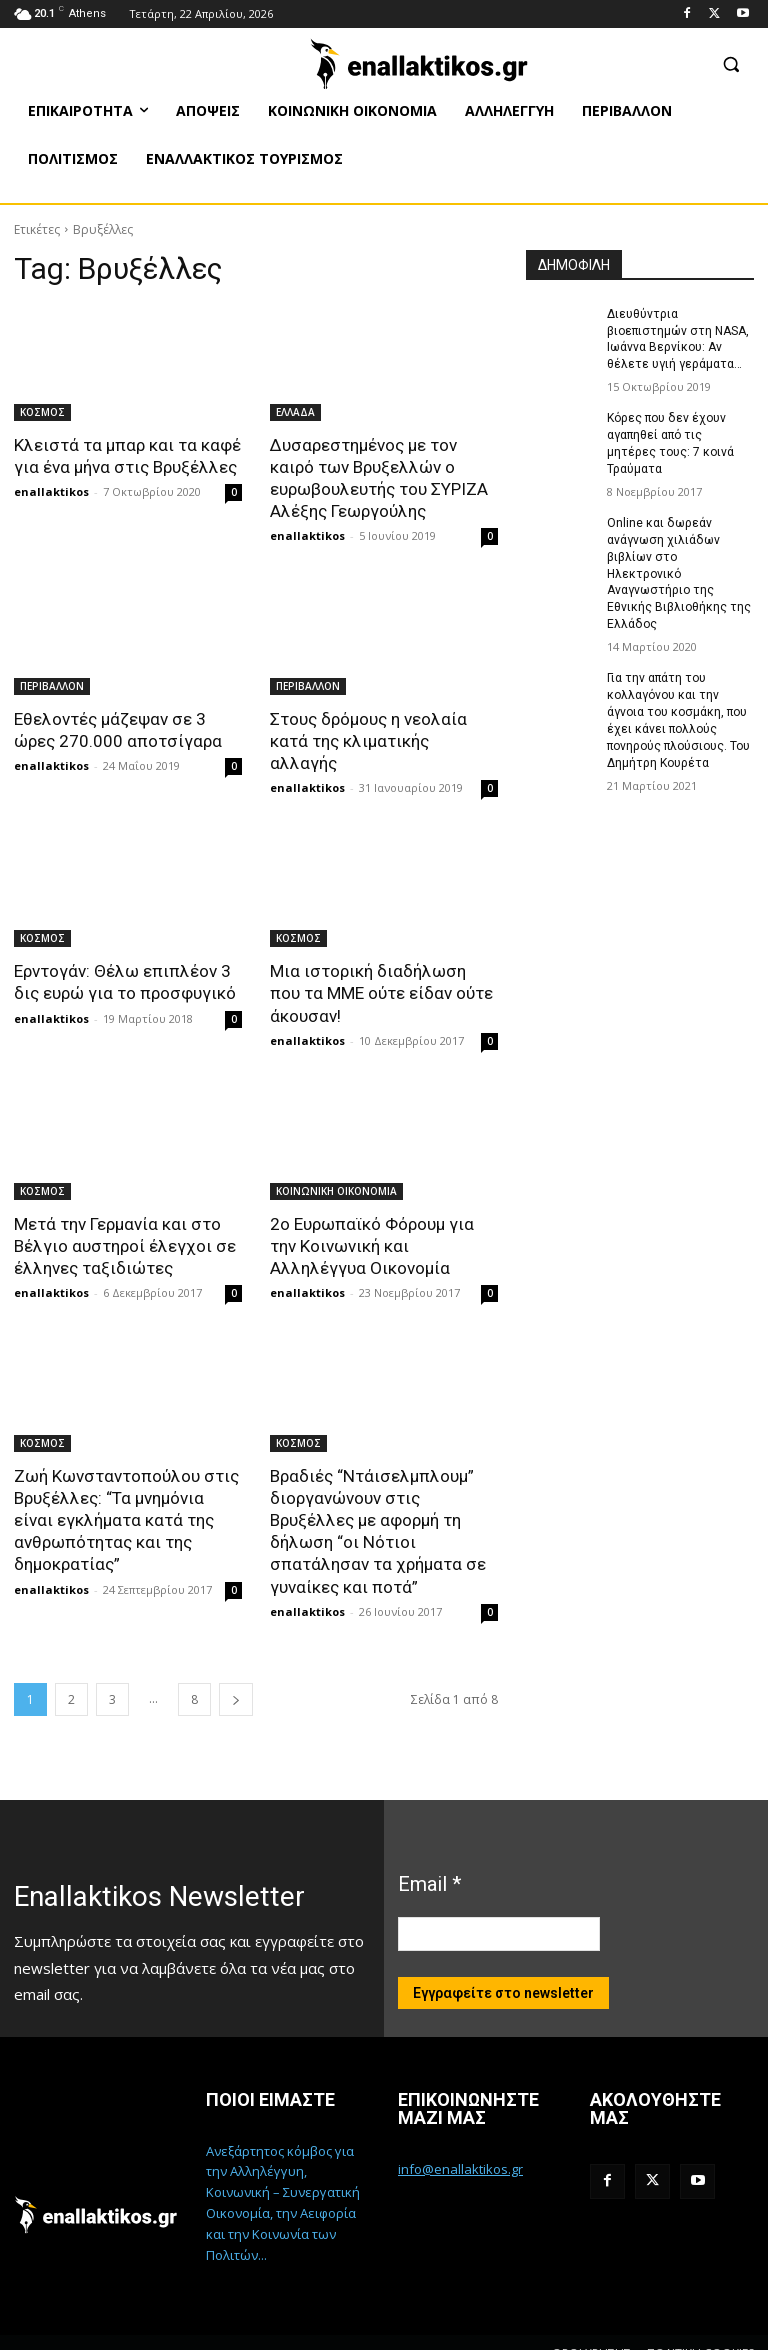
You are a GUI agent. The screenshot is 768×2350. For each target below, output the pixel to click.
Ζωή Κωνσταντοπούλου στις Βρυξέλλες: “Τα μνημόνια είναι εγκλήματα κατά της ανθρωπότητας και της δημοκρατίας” (126, 1497)
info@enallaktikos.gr (460, 2145)
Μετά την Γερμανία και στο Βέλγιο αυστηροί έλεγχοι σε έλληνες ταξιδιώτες (123, 1223)
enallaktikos (51, 491)
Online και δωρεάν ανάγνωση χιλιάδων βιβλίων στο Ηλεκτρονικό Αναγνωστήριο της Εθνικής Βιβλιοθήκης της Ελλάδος (679, 572)
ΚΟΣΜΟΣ (42, 412)
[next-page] (236, 1675)
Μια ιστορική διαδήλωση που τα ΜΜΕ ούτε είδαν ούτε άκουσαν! (381, 971)
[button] (730, 63)
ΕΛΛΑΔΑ (295, 412)
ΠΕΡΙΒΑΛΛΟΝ (52, 686)
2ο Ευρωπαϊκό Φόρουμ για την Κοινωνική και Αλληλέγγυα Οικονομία (371, 1223)
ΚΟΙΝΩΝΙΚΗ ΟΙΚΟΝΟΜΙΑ (336, 1168)
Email (429, 1860)
